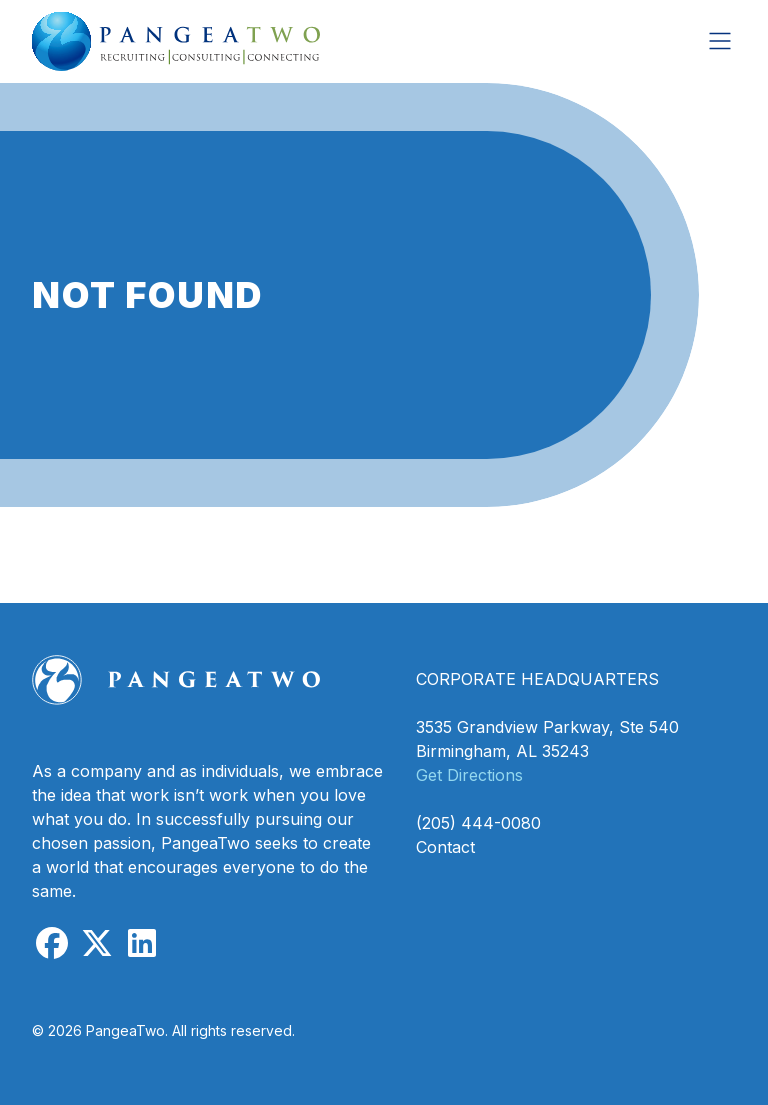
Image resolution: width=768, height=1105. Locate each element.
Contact (445, 847)
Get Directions (469, 775)
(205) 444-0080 (478, 823)
